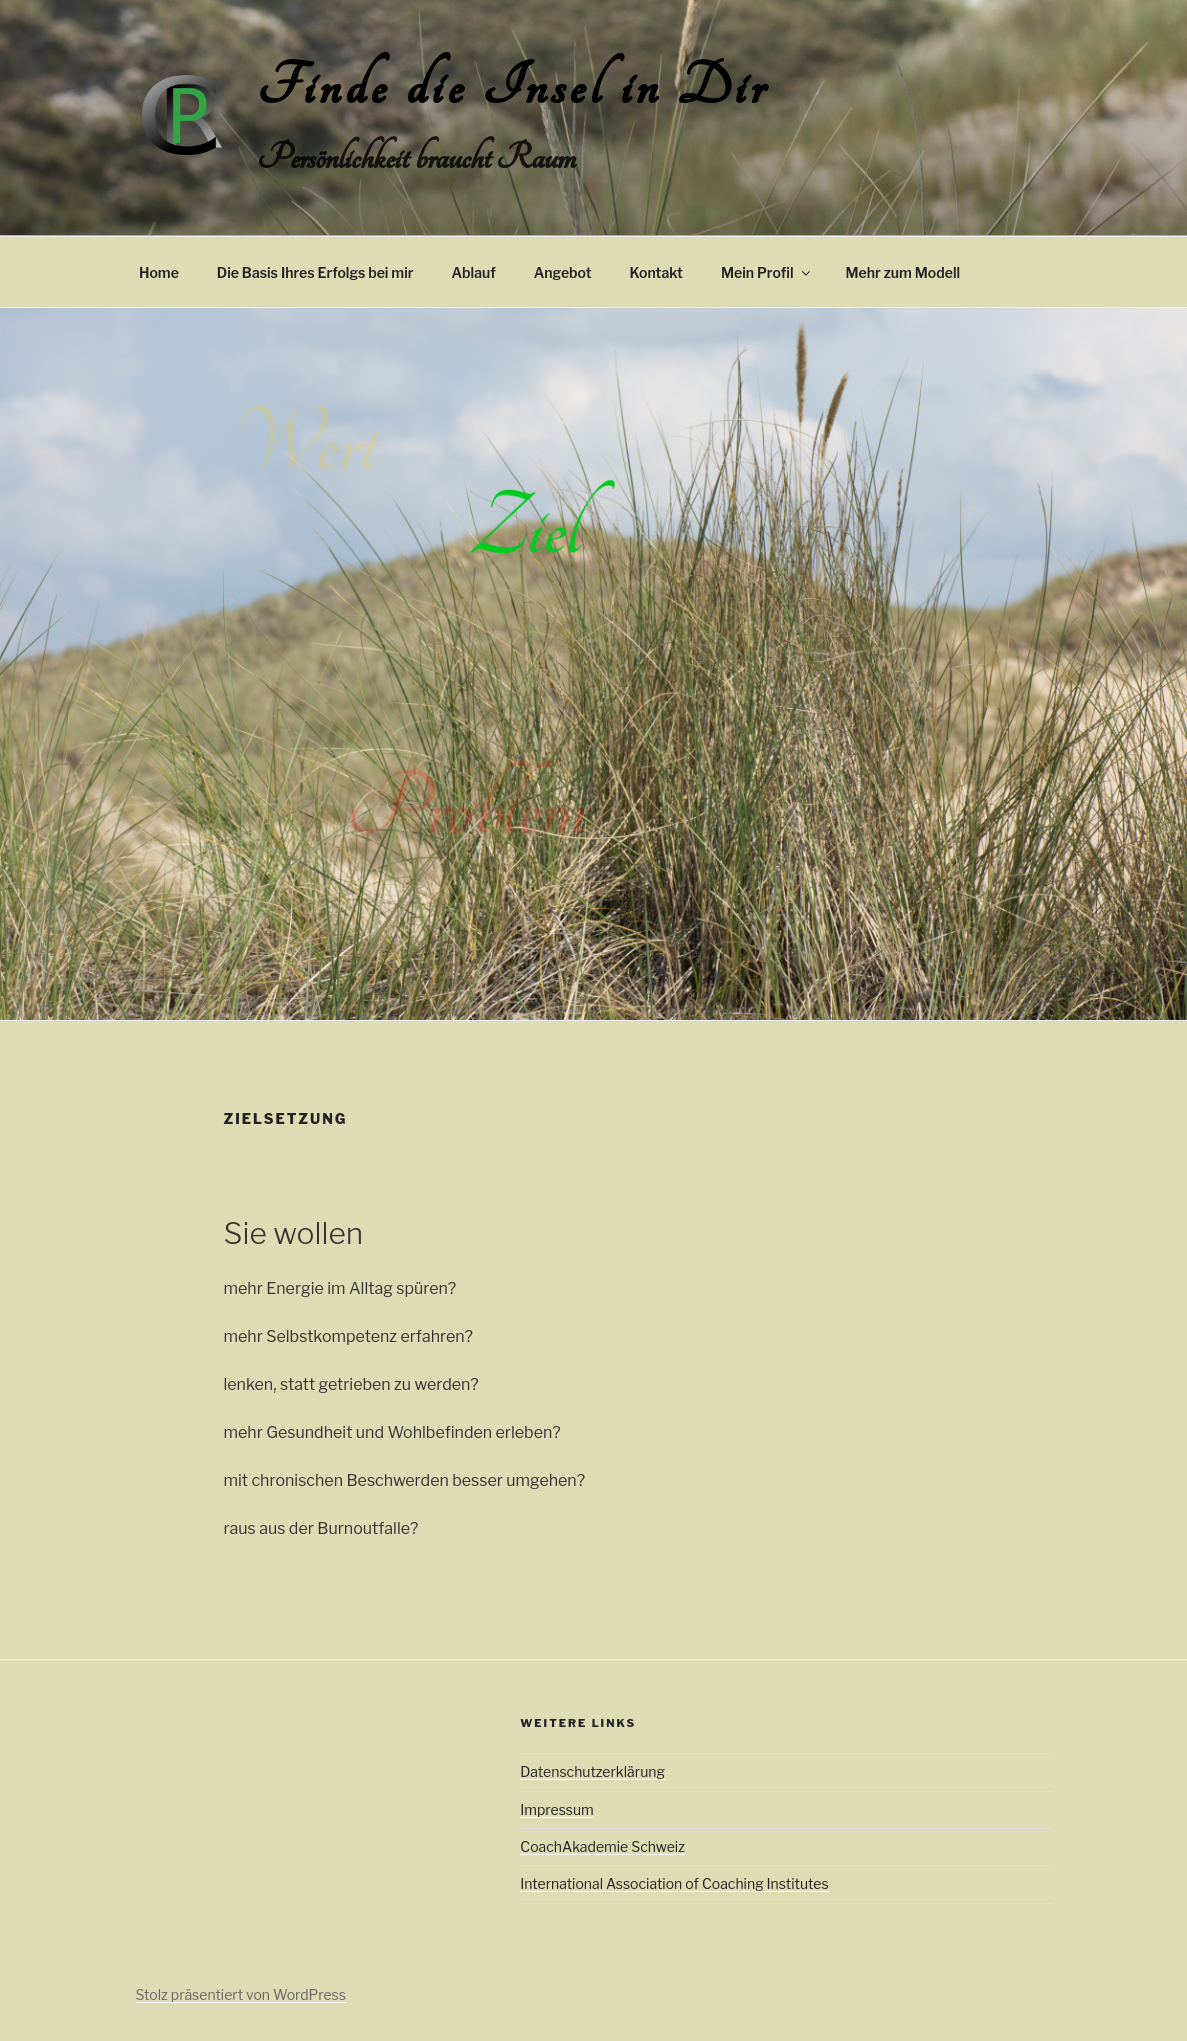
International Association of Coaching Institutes (674, 1883)
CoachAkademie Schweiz (602, 1846)
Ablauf (473, 272)
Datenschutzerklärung (592, 1771)
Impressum (557, 1809)
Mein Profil (767, 272)
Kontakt (656, 272)
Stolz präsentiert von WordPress (241, 1994)
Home (159, 272)
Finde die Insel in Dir (513, 88)
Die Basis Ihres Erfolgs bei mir (315, 272)
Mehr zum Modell (903, 272)
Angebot (563, 272)
